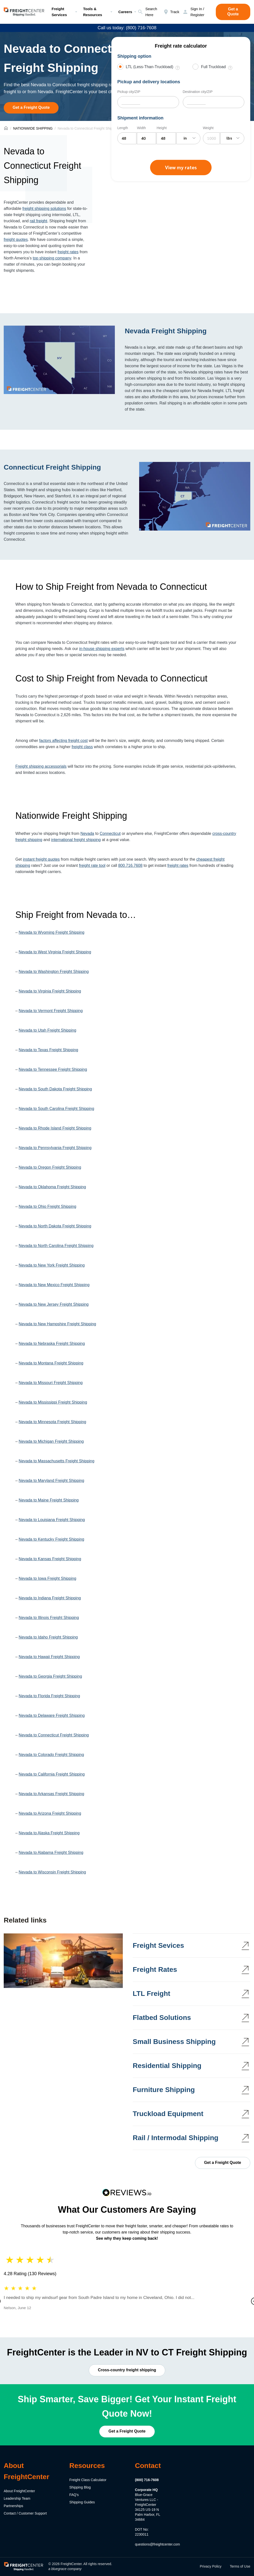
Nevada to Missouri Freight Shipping (51, 1383)
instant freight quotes (41, 859)
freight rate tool (92, 865)
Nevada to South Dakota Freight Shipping (55, 1089)
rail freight (38, 221)
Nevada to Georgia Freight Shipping (50, 1676)
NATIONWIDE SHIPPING (33, 128)
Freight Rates (155, 1969)
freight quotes (16, 239)
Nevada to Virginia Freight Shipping (50, 991)
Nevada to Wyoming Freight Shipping (51, 932)
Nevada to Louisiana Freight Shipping (52, 1520)
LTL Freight (151, 1993)
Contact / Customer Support (25, 2513)
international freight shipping (76, 840)
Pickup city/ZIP (128, 92)
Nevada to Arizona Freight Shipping (50, 1813)
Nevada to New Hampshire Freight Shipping (57, 1324)
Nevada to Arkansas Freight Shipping (51, 1794)
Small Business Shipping (174, 2041)
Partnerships (13, 2506)
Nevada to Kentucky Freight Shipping (51, 1539)
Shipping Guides (82, 2502)
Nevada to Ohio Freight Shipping (47, 1206)
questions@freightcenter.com (157, 2544)
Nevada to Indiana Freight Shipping (50, 1598)
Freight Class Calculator (87, 2480)
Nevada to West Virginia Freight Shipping (55, 952)
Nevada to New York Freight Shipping (52, 1265)
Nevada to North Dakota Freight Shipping (55, 1226)
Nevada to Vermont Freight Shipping (51, 1011)
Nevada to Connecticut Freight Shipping (54, 1735)
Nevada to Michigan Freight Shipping (51, 1441)
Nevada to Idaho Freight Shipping (48, 1637)
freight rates (68, 252)
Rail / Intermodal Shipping (175, 2138)
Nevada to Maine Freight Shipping (49, 1500)
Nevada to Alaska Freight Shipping (49, 1833)
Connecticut (110, 833)
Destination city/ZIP (198, 92)
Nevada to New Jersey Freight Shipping (54, 1304)
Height (161, 128)
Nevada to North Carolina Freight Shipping (56, 1246)
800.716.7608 (130, 865)
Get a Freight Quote (31, 107)
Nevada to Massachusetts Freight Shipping (56, 1461)
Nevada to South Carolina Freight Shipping (56, 1108)
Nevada (87, 833)
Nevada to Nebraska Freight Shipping (52, 1343)
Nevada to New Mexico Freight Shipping (54, 1285)
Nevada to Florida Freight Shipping (49, 1696)
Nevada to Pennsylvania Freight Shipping (55, 1148)
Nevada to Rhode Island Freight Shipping (55, 1128)
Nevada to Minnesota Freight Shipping (52, 1422)
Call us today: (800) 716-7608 (126, 27)
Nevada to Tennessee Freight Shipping (53, 1069)
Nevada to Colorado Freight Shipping (51, 1755)
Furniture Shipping (164, 2090)
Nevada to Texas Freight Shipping (48, 1050)
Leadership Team (17, 2498)
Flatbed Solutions (162, 2017)
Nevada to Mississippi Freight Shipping (53, 1402)
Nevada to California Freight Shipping (52, 1774)
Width (141, 128)
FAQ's (74, 2495)
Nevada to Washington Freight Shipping (54, 971)
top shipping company (52, 258)
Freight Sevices (158, 1945)
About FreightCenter (19, 2491)
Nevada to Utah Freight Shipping (47, 1030)
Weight (208, 128)
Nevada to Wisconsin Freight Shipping (52, 1872)
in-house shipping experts (101, 649)
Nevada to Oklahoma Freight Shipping (52, 1187)
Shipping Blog (80, 2487)
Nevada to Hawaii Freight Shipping (49, 1657)
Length (122, 128)
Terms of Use (240, 2566)
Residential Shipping (167, 2065)
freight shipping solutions (44, 208)
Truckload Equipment (168, 2114)
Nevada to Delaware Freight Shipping (52, 1715)
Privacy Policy (211, 2566)
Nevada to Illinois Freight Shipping (49, 1617)
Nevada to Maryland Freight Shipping (51, 1480)
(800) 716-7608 (147, 2480)
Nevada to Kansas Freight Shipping (50, 1559)
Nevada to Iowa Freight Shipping (47, 1578)
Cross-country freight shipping (127, 2370)
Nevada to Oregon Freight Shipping (50, 1167)
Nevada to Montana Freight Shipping (51, 1363)
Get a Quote (233, 11)
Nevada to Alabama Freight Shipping (51, 1852)
